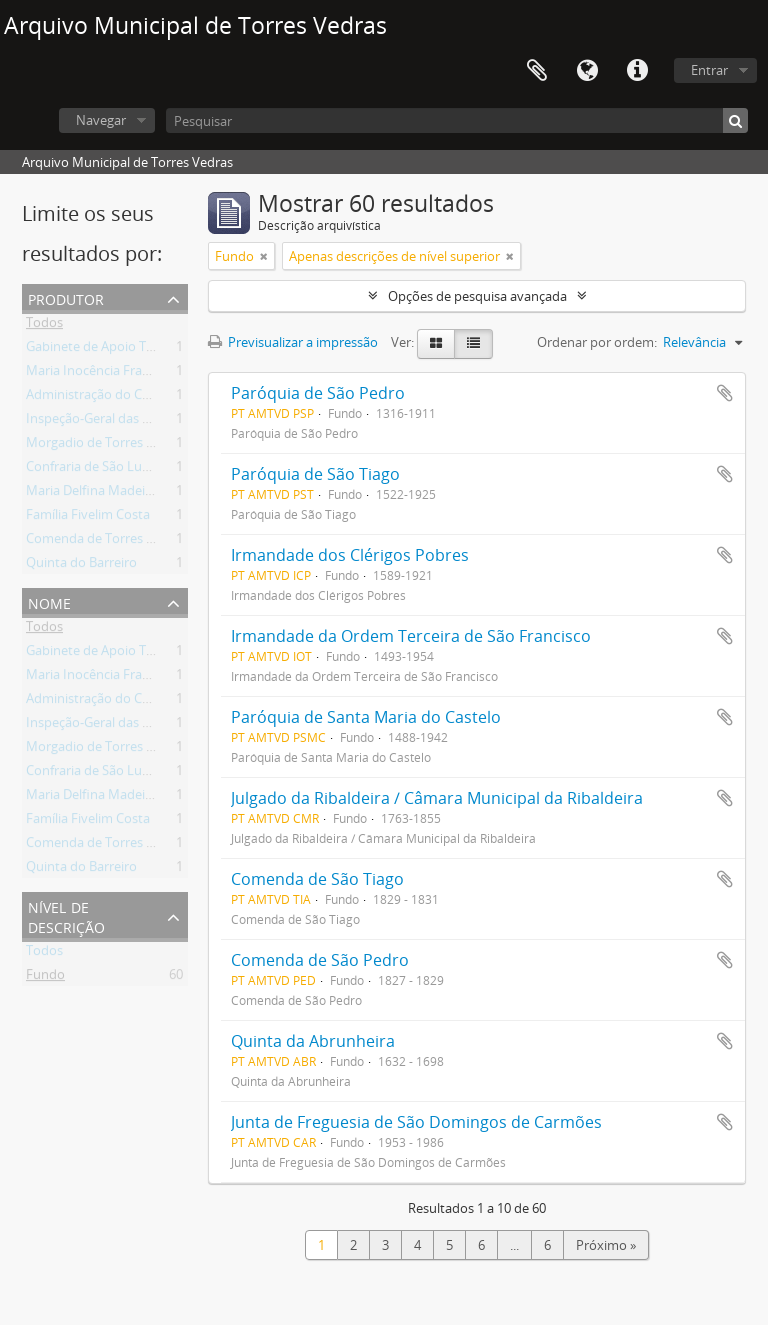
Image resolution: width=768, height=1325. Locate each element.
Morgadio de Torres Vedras (106, 446)
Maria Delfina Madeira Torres (112, 494)
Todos (44, 326)
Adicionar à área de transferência (725, 393)
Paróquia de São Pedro (318, 393)
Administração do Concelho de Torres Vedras (159, 398)
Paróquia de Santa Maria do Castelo (366, 717)
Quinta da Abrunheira (313, 1041)
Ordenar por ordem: (597, 342)
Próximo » (606, 1245)
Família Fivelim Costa (88, 518)
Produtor (66, 297)
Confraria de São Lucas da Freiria (122, 470)
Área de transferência (537, 71)
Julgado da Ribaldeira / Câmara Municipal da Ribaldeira (437, 798)
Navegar (101, 120)
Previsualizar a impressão (293, 342)
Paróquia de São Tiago (315, 474)
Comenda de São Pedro (320, 960)
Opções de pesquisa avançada (477, 296)
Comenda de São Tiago (317, 879)
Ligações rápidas (637, 71)
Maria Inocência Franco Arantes (119, 374)
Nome (49, 601)
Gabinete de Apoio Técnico (105, 350)
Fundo (45, 978)
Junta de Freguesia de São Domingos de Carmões (416, 1122)
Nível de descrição (66, 915)
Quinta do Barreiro (81, 566)
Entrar (709, 70)
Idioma (587, 71)
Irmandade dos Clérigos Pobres (350, 555)
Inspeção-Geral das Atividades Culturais (143, 422)
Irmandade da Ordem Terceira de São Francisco (411, 636)
